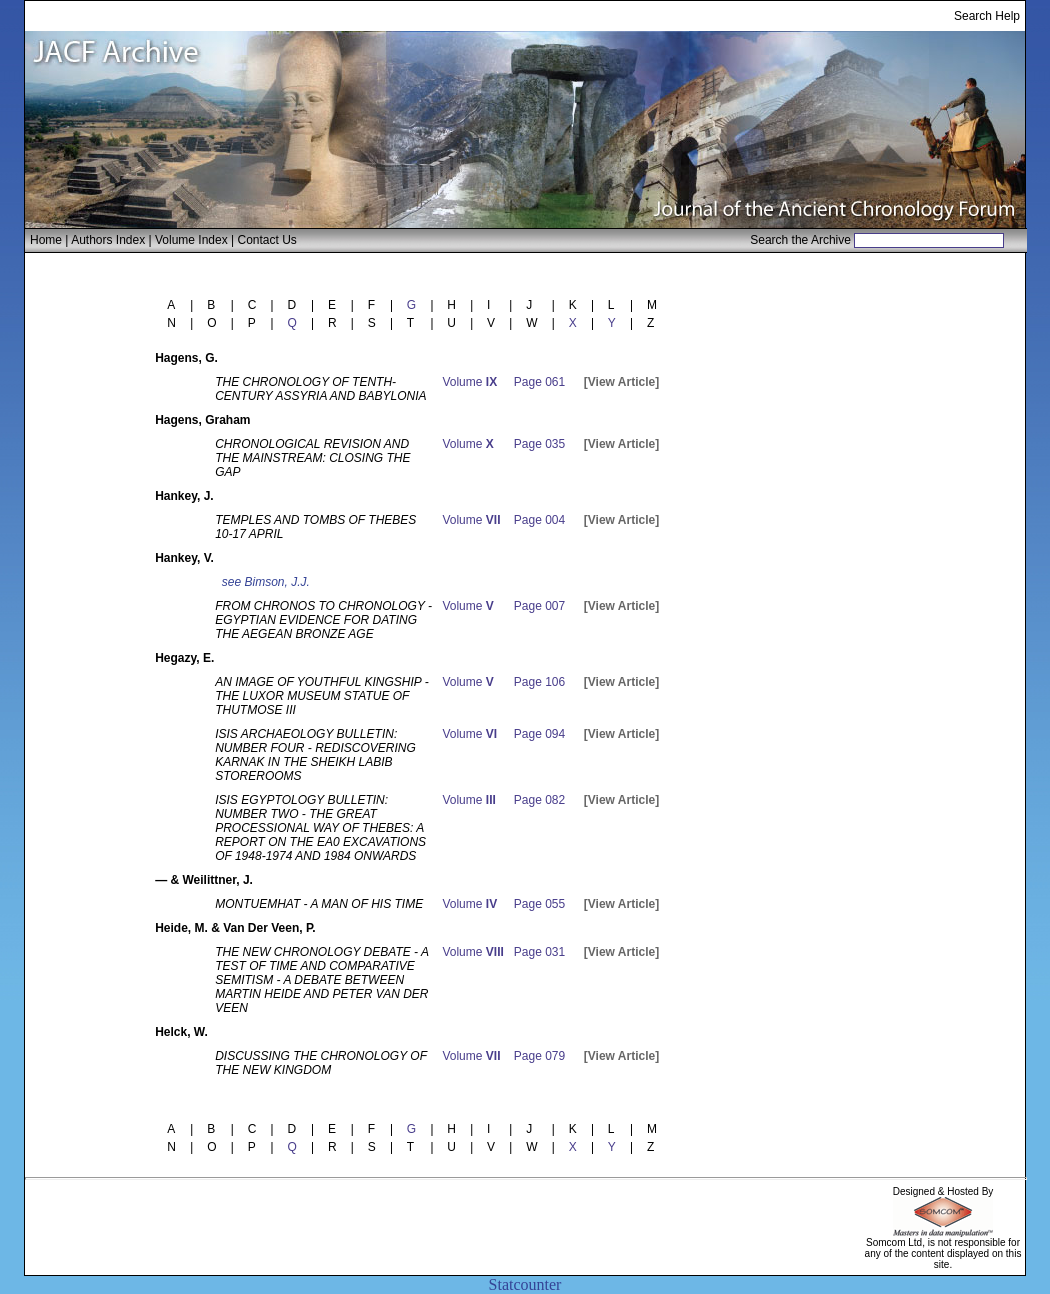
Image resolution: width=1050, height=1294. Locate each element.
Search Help (987, 16)
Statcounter (525, 1284)
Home (46, 240)
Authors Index (108, 240)
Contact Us (267, 240)
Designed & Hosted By (943, 1191)
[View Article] (621, 382)
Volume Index (191, 240)
